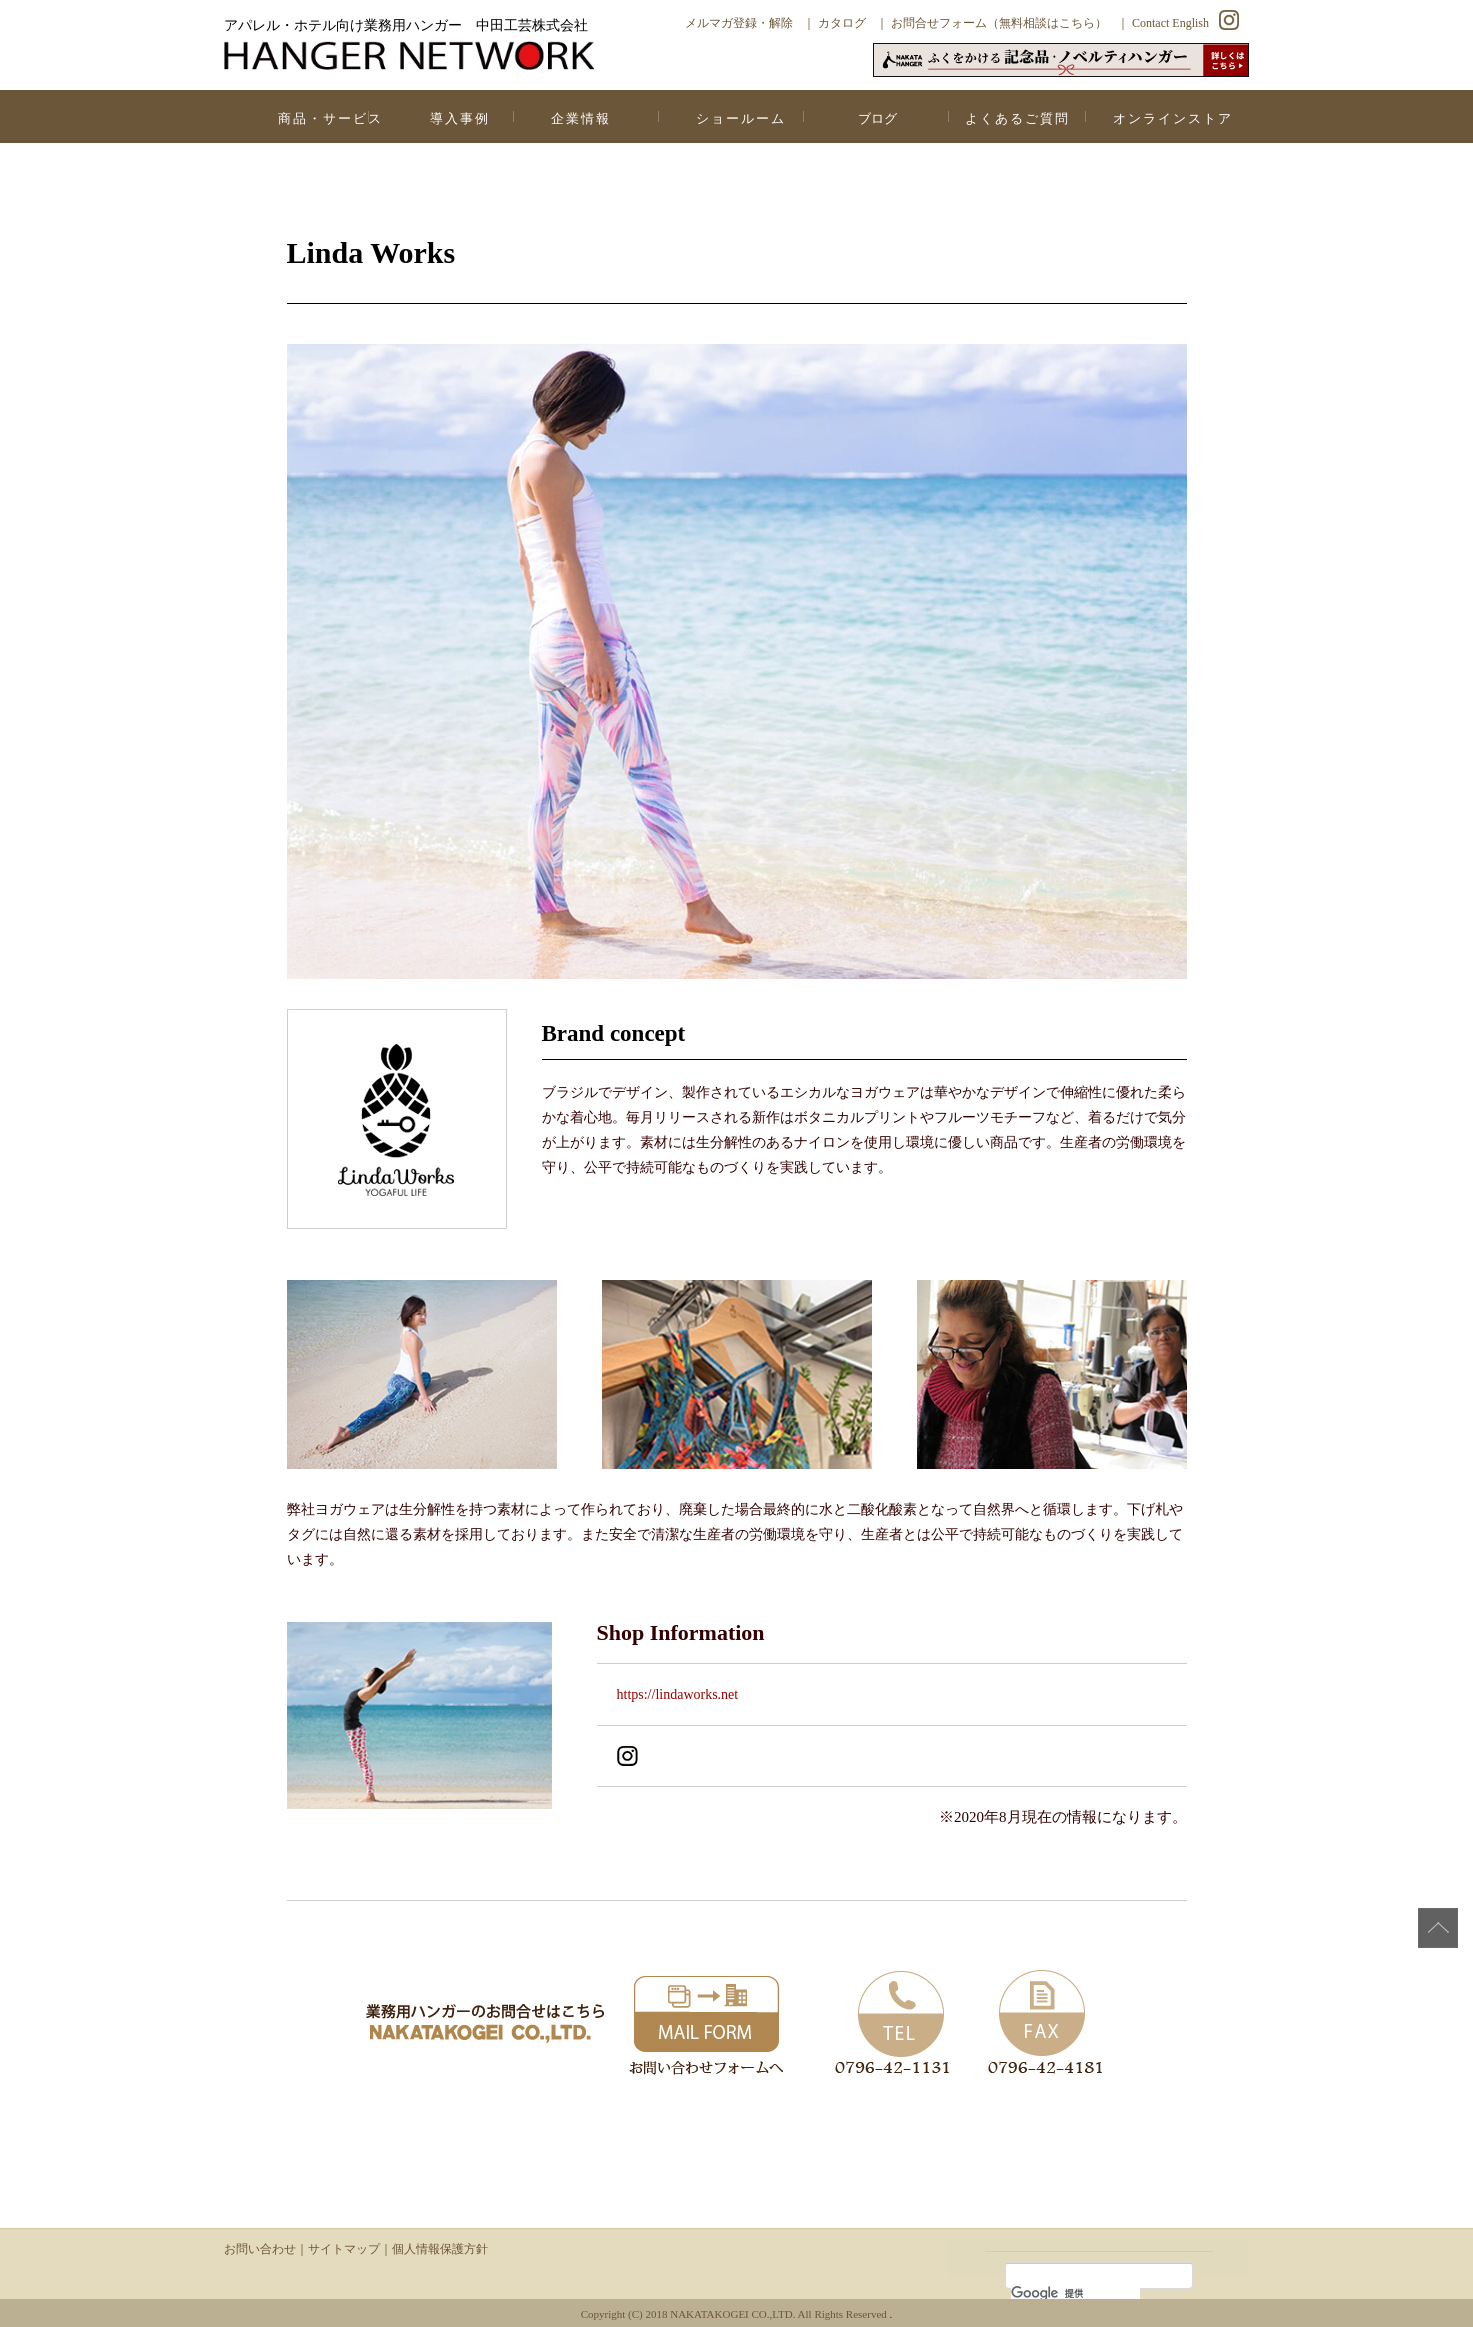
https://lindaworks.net (678, 1694)
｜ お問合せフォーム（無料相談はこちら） (991, 23)
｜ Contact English (1163, 23)
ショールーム (741, 118)
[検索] (1075, 2293)
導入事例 (460, 118)
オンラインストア (1173, 118)
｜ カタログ (834, 23)
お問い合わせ (260, 2249)
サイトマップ (344, 2249)
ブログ (877, 118)
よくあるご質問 (1017, 118)
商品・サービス (330, 118)
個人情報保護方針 (440, 2249)
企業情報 (581, 118)
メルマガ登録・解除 (739, 23)
